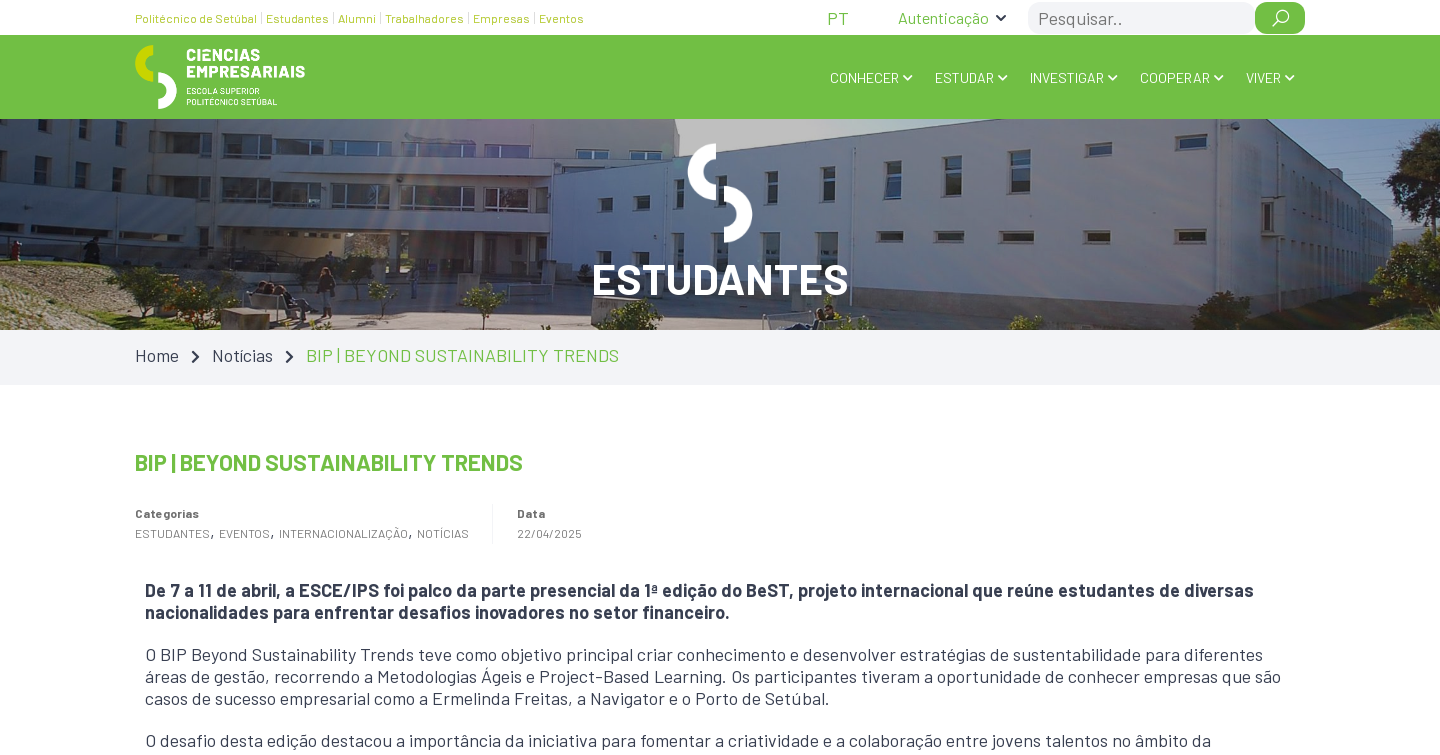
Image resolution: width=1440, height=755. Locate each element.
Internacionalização (343, 533)
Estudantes (172, 533)
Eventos (244, 533)
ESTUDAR (964, 77)
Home (157, 355)
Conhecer (864, 77)
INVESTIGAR (1067, 77)
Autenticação (943, 17)
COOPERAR (1175, 77)
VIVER (1263, 77)
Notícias (242, 355)
